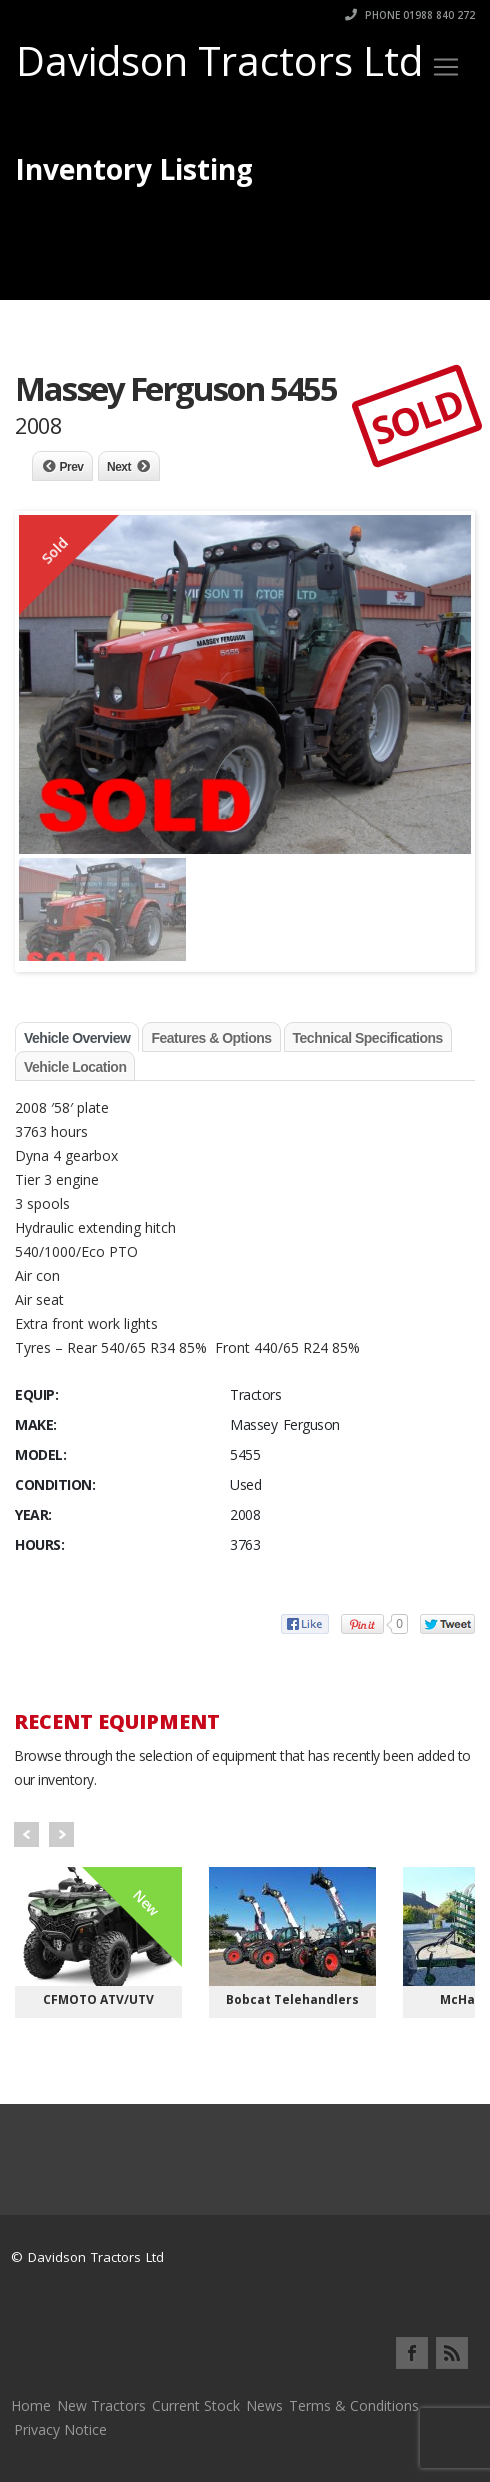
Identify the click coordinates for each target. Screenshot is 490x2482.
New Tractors (101, 2405)
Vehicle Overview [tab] (77, 1038)
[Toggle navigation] (446, 67)
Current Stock (196, 2405)
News (264, 2405)
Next (119, 467)
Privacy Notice (60, 2429)
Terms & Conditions (354, 2405)
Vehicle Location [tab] (75, 1067)
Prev (72, 467)
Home (31, 2405)
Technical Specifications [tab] (368, 1038)
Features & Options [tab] (211, 1038)
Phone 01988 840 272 (410, 15)
